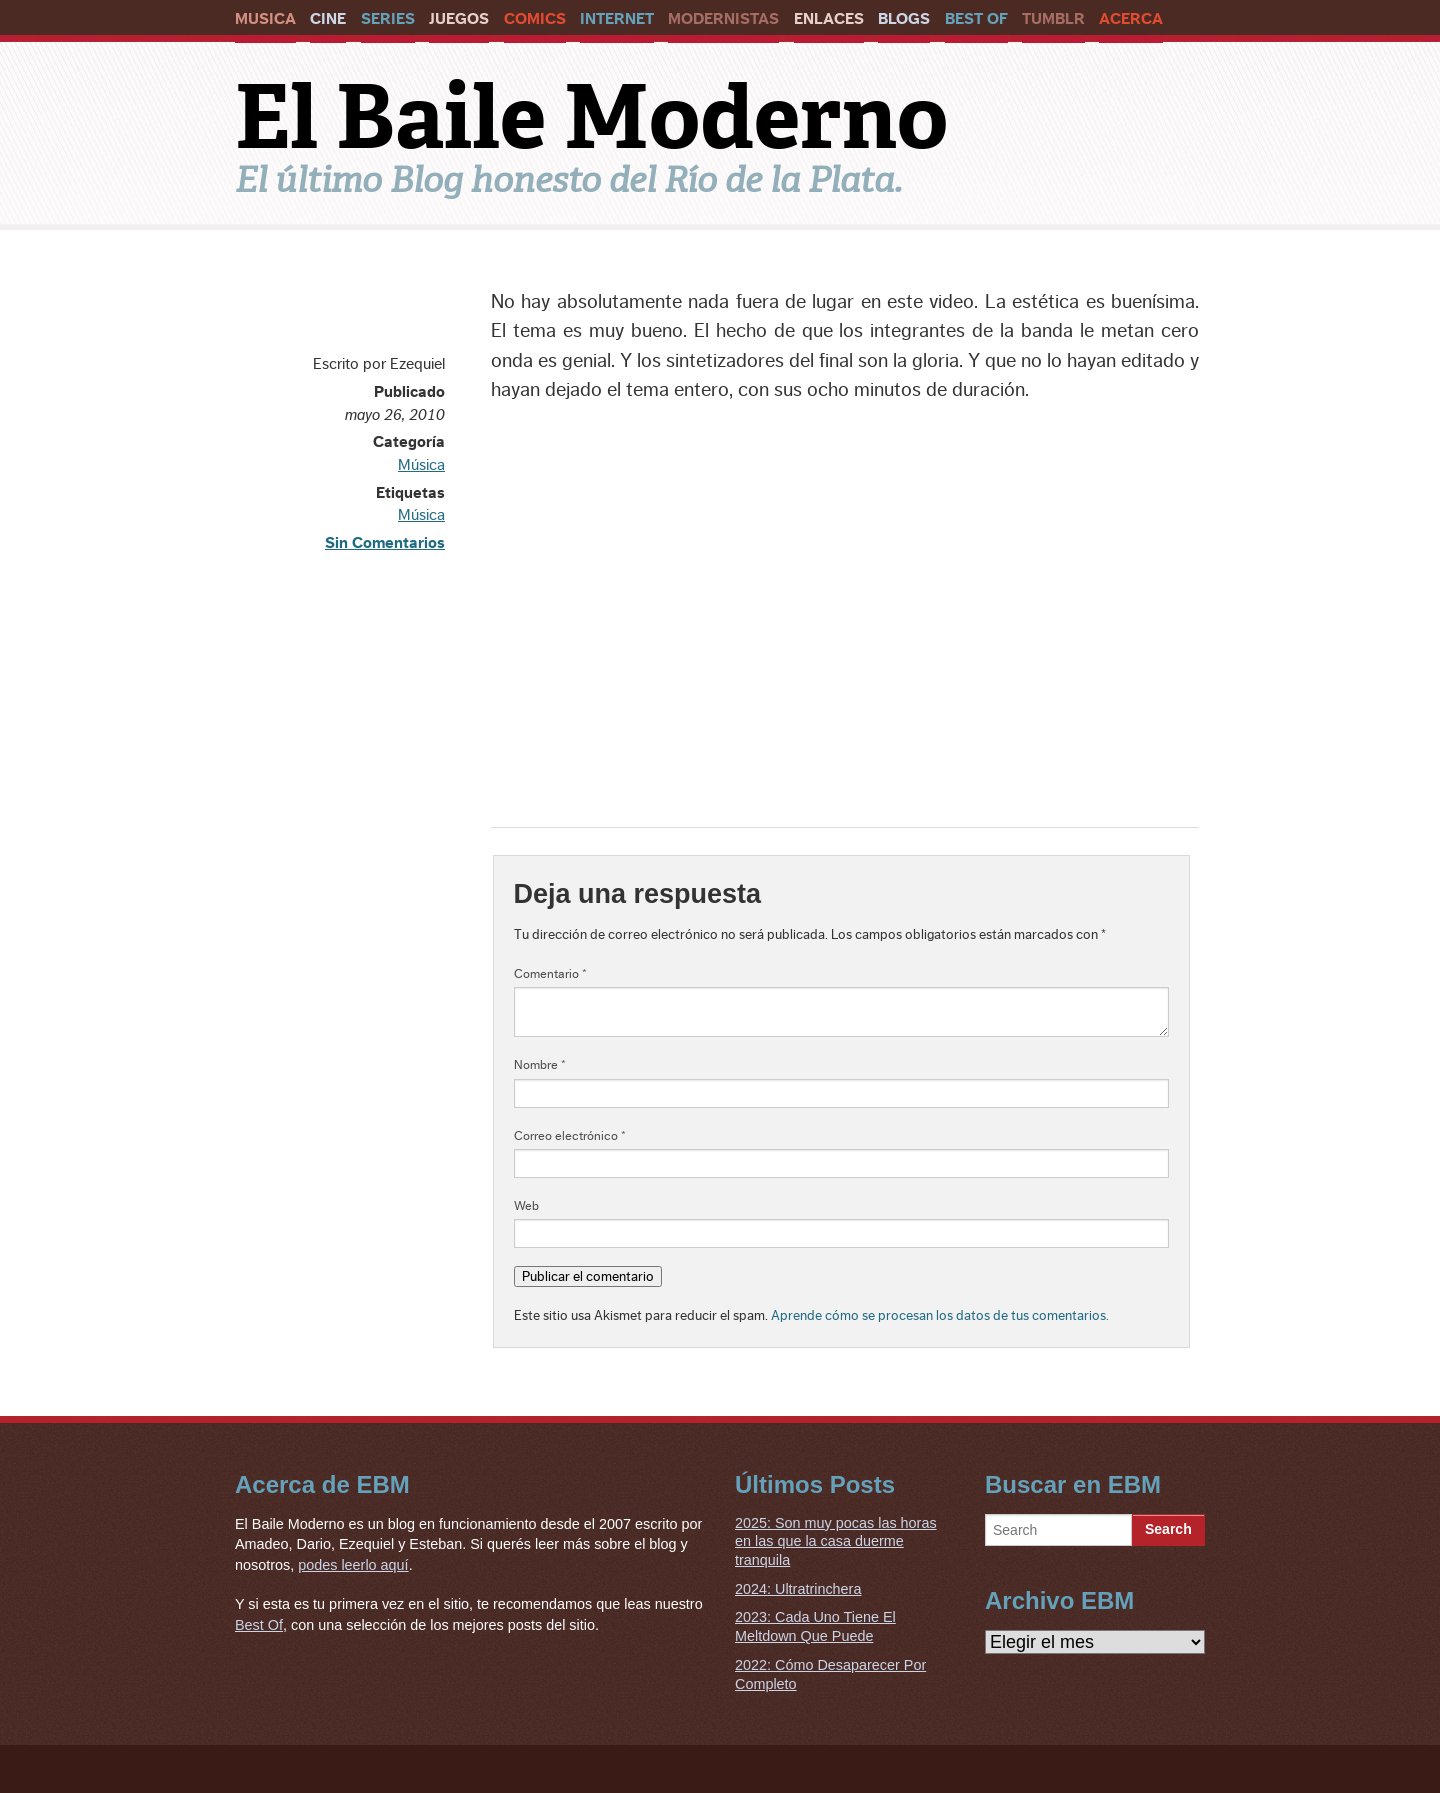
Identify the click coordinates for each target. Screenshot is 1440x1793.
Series (388, 19)
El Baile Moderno (591, 117)
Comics (535, 19)
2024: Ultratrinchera (798, 1589)
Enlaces (829, 19)
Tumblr (1053, 19)
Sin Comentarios (385, 543)
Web (526, 1206)
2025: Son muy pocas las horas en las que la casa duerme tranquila (836, 1541)
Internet (617, 19)
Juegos (459, 19)
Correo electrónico (570, 1136)
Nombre (540, 1065)
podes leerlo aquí (353, 1565)
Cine (328, 19)
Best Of (976, 19)
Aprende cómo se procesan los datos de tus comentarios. (940, 1315)
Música (421, 465)
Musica (265, 19)
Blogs (904, 19)
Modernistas (723, 19)
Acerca (1131, 19)
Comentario (550, 974)
